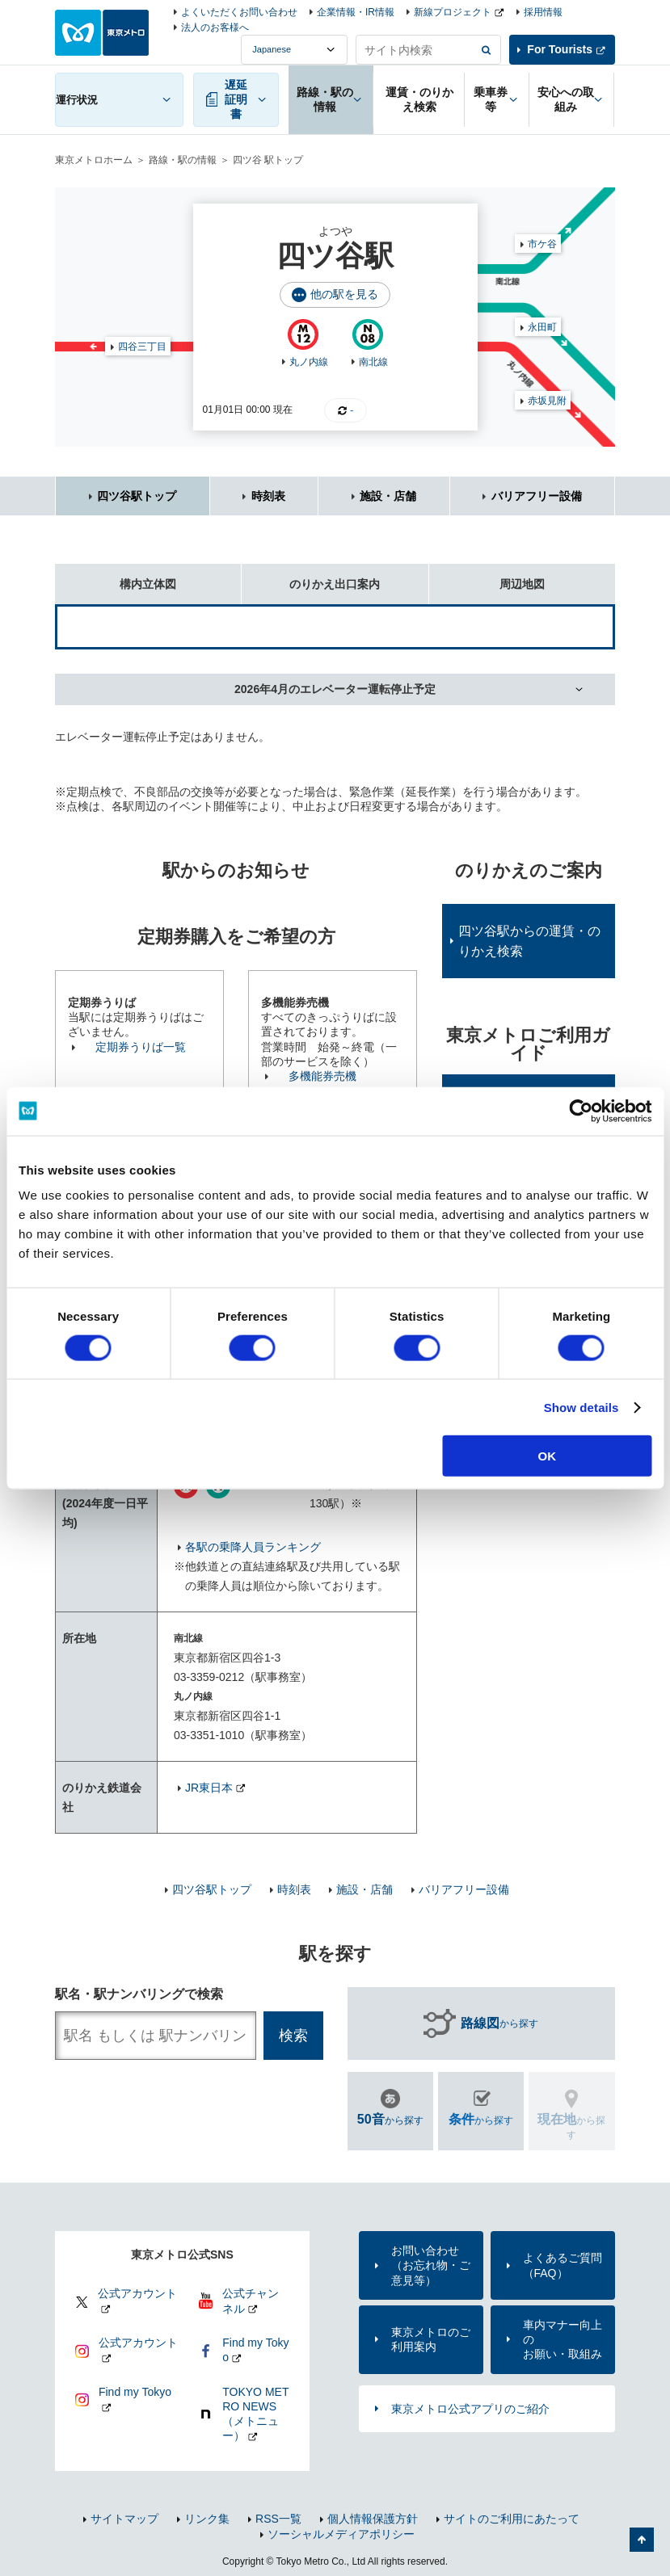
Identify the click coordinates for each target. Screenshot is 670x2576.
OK (547, 1456)
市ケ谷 (542, 244)
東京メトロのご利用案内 (430, 2339)
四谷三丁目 (142, 346)
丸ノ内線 (308, 362)
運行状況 (77, 100)
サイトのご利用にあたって (511, 2518)
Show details (581, 1407)
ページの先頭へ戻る (642, 2540)
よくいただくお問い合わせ (239, 12)
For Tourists (559, 49)
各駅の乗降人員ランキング (253, 1546)
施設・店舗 (388, 496)
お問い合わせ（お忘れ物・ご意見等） (430, 2265)
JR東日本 (209, 1787)
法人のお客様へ (215, 27)
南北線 (373, 362)
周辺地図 (487, 577)
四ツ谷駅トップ (136, 496)
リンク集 (207, 2518)
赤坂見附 (547, 400)
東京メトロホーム (94, 160)
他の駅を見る (344, 294)
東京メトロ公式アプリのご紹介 (470, 2408)
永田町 (542, 327)
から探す (499, 2023)
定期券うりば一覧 (140, 1046)
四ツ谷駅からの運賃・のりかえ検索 (529, 941)
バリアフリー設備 (536, 496)
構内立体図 (115, 577)
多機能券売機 (322, 1075)
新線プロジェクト (452, 12)
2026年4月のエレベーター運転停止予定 (335, 689)
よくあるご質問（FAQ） (562, 2265)
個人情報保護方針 (372, 2518)
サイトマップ (124, 2518)
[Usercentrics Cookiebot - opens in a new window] (580, 1111)
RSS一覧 (278, 2518)
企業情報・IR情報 (355, 12)
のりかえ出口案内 (311, 577)
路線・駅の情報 (183, 160)
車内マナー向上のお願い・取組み (562, 2339)
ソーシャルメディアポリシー (341, 2534)
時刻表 (268, 496)
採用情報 (543, 12)
